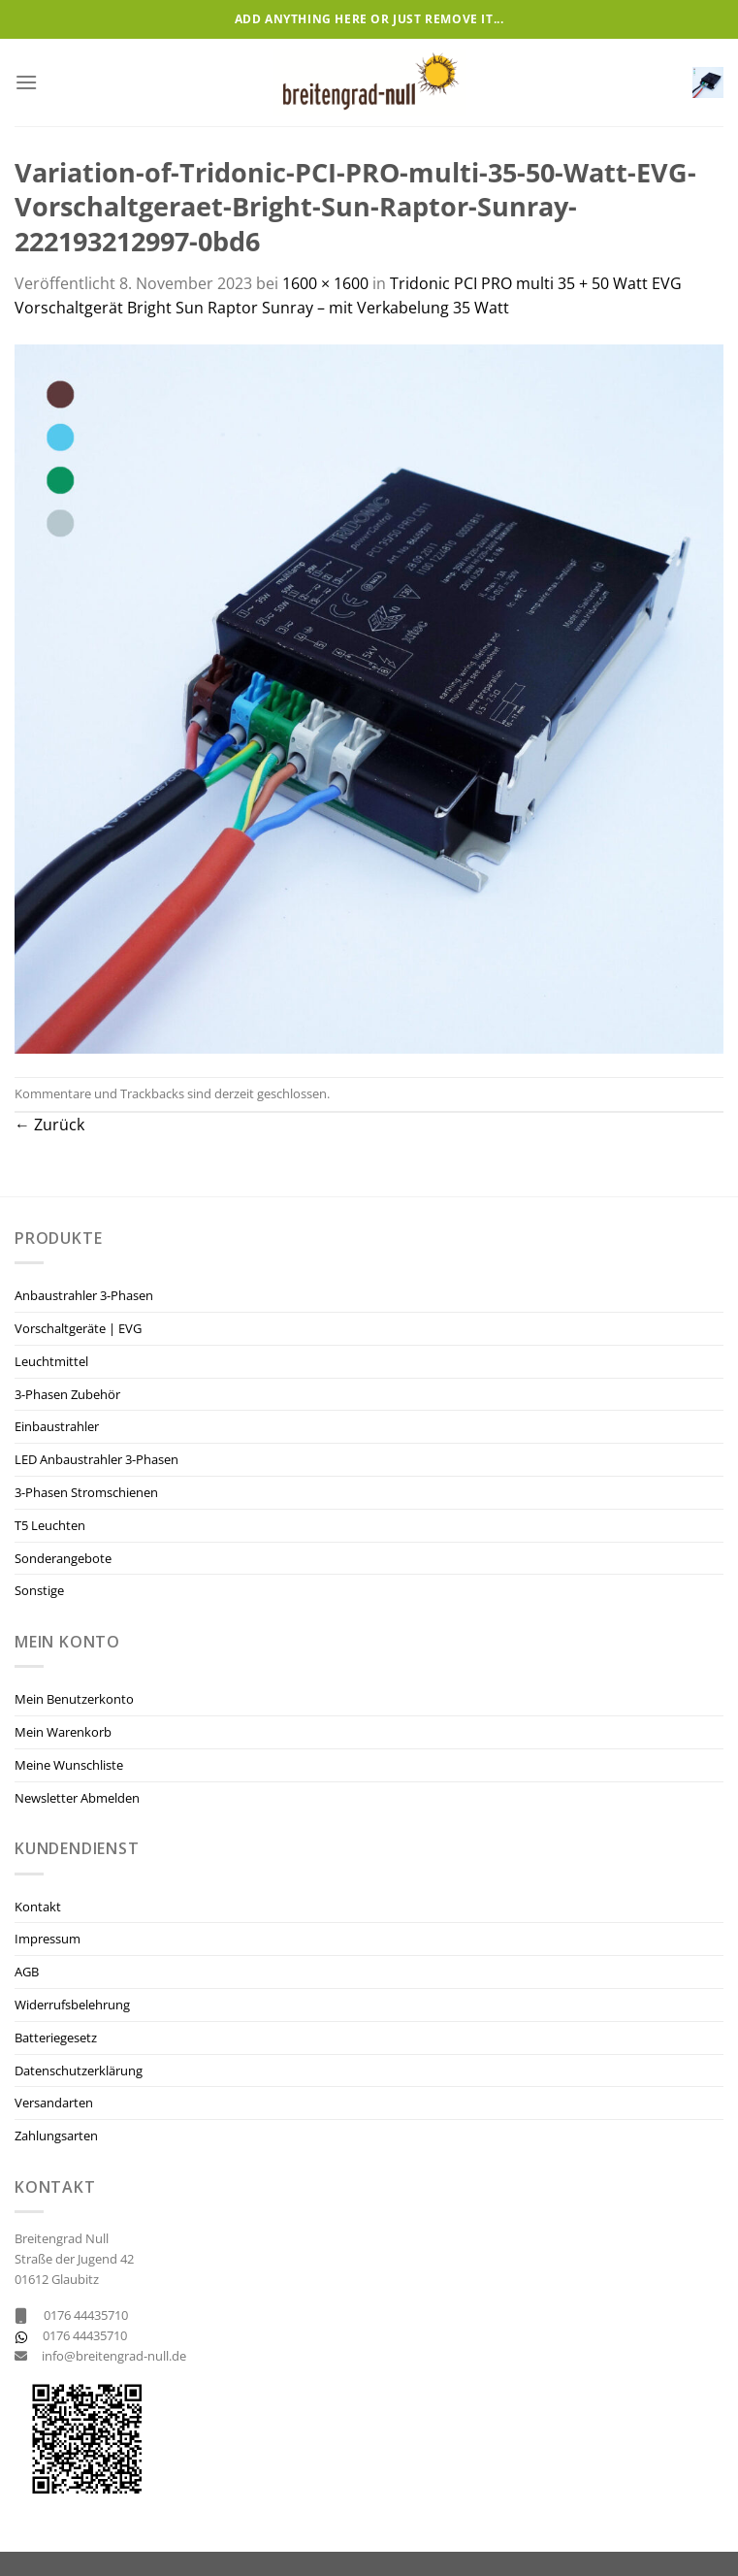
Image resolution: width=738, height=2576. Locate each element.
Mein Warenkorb (63, 1732)
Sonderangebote (63, 1558)
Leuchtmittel (51, 1361)
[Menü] (26, 82)
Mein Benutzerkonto (74, 1699)
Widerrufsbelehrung (72, 2004)
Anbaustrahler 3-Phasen (84, 1295)
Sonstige (39, 1590)
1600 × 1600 (325, 283)
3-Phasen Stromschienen (86, 1492)
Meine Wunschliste (69, 1765)
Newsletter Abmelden (77, 1798)
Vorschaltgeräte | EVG (78, 1328)
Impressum (47, 1938)
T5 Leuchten (50, 1525)
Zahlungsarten (56, 2135)
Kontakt (38, 1906)
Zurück (49, 1124)
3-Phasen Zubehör (67, 1394)
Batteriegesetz (56, 2037)
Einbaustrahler (57, 1426)
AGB (27, 1971)
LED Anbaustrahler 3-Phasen (96, 1459)
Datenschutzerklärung (79, 2070)
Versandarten (54, 2102)
